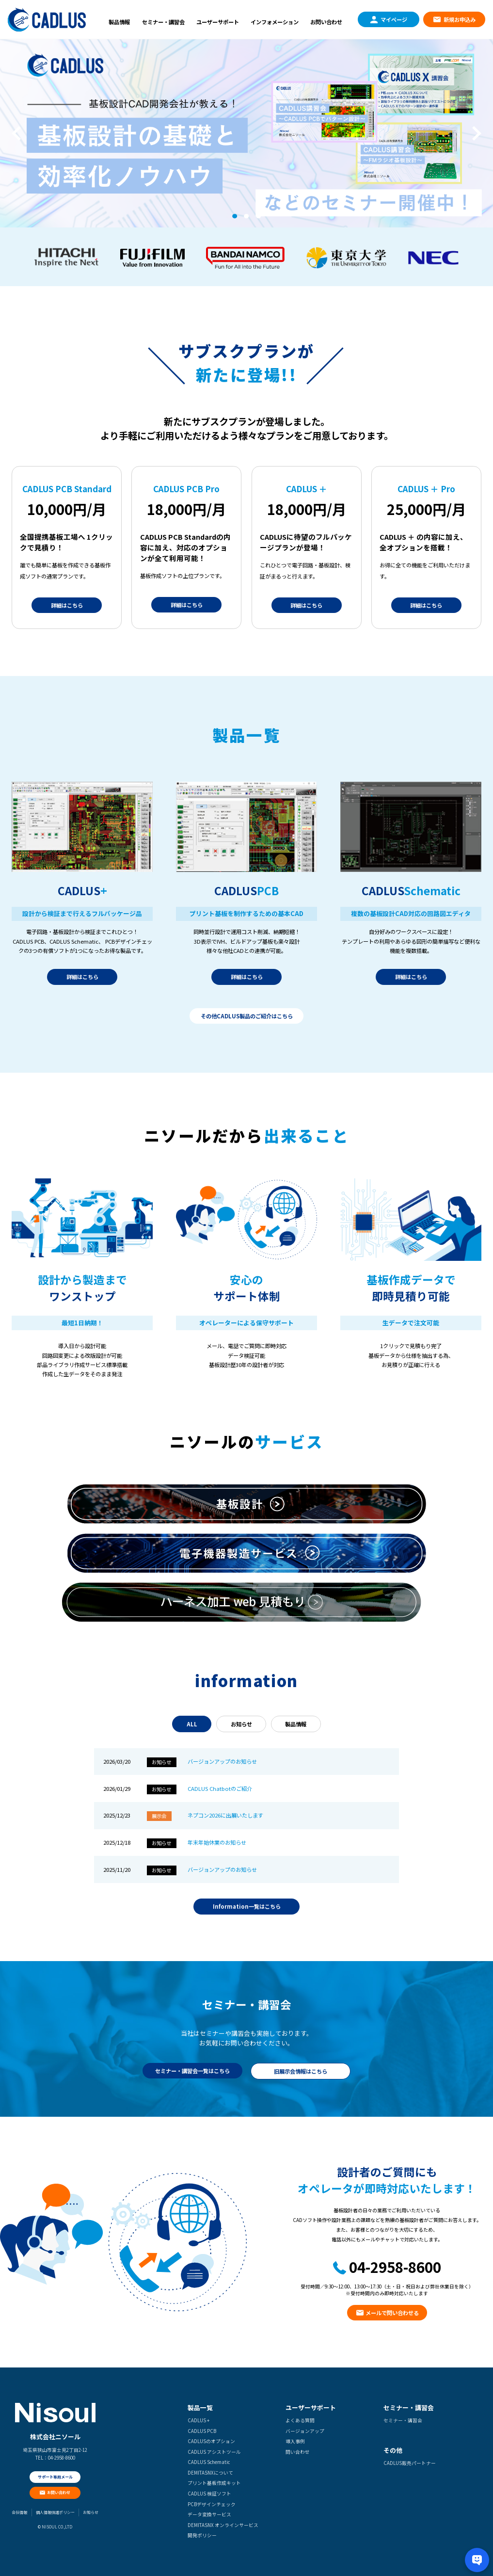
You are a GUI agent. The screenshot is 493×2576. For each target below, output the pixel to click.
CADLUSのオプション (211, 2441)
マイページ (394, 19)
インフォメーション (275, 22)
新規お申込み (460, 19)
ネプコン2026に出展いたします (225, 1815)
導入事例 (295, 2441)
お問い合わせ (326, 22)
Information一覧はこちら (247, 1906)
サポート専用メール (55, 2476)
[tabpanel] (246, 133)
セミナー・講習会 (163, 22)
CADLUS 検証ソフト (209, 2493)
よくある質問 (300, 2420)
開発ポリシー (202, 2535)
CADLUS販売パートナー (409, 2463)
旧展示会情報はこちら (300, 2071)
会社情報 (19, 2512)
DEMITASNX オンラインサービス (223, 2525)
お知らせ (241, 1724)
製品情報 (119, 22)
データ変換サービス (209, 2514)
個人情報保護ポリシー (55, 2512)
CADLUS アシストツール (214, 2451)
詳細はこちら (67, 605)
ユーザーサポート (217, 22)
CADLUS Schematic (209, 2462)
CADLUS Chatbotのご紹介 (220, 1788)
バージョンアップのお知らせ (222, 1761)
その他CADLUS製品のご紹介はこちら (247, 1016)
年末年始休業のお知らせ (217, 1842)
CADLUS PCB (202, 2431)
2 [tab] (246, 216)
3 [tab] (258, 216)
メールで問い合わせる (392, 2313)
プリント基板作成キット (214, 2482)
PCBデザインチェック (212, 2504)
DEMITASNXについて (210, 2472)
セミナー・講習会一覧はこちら (192, 2071)
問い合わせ (298, 2451)
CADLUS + (198, 2420)
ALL (192, 1724)
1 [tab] (234, 216)
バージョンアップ (305, 2431)
